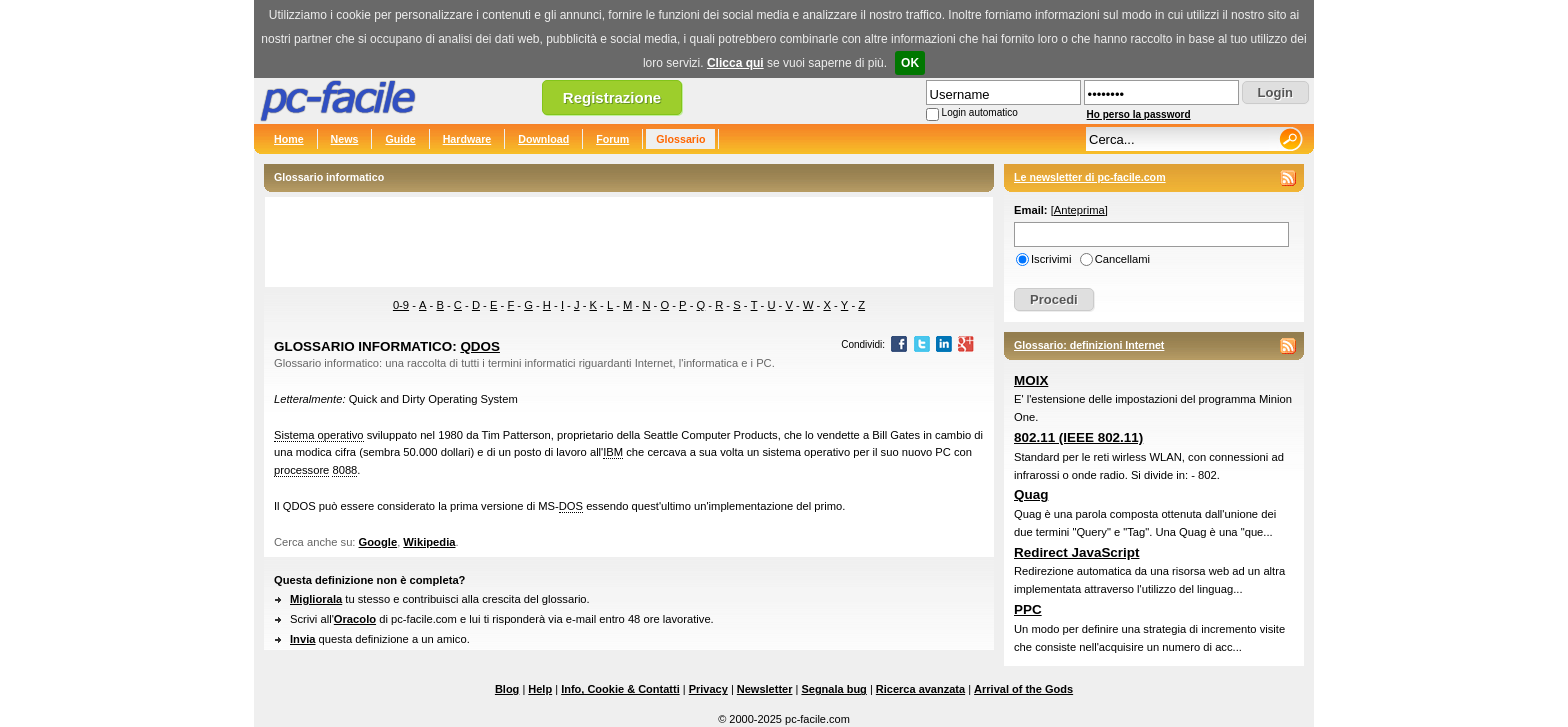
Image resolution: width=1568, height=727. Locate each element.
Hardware (467, 139)
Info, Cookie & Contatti (620, 689)
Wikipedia (429, 542)
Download (543, 139)
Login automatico (980, 112)
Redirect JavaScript (1076, 552)
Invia (303, 639)
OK (910, 63)
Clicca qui (735, 63)
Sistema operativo (319, 435)
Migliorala (316, 599)
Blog (507, 689)
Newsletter (765, 689)
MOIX (1031, 380)
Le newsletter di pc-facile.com (1090, 177)
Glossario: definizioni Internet (1089, 345)
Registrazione (612, 97)
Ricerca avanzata (920, 689)
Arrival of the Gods (1023, 689)
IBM (613, 452)
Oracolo (355, 619)
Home (289, 139)
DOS (571, 506)
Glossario (680, 139)
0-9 (401, 305)
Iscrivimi (1051, 259)
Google (378, 542)
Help (540, 689)
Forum (612, 139)
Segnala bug (833, 689)
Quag (1031, 494)
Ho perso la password (1139, 114)
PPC (1028, 609)
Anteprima (1079, 210)
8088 (344, 470)
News (345, 139)
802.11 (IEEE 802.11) (1078, 437)
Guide (400, 139)
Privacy (708, 689)
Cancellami (1122, 259)
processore (301, 470)
